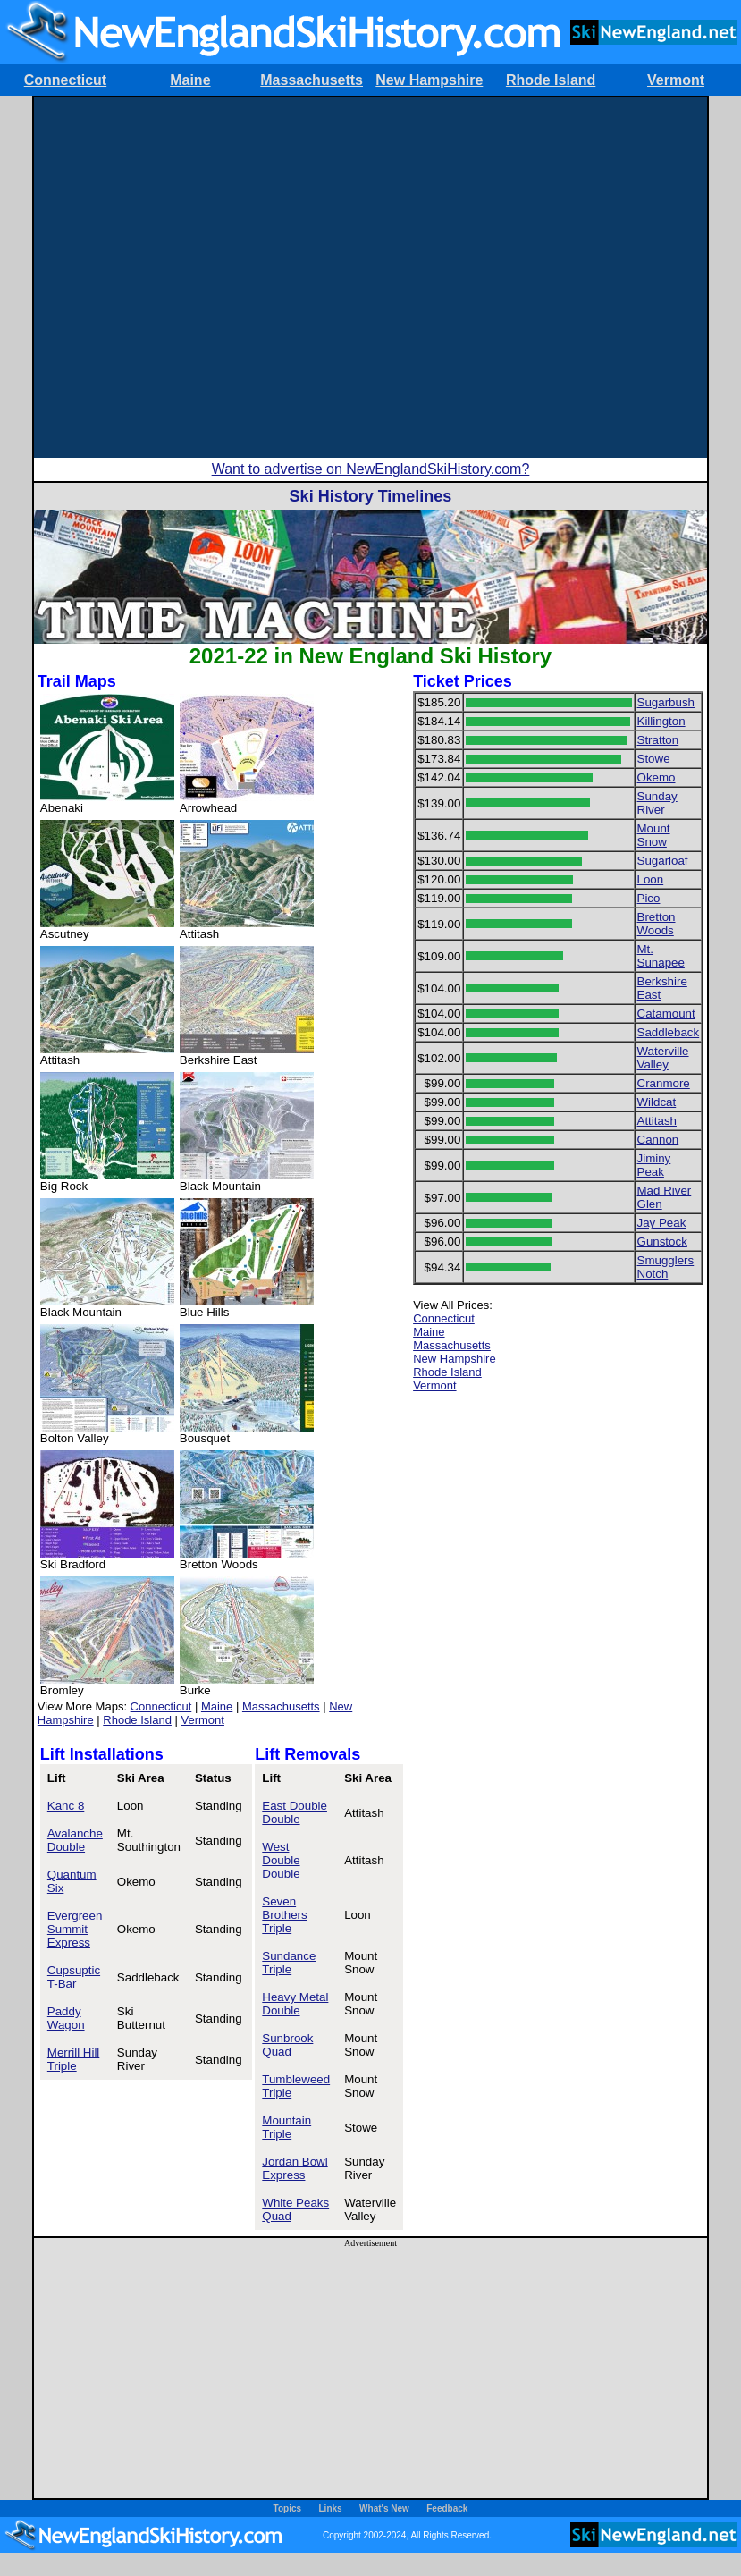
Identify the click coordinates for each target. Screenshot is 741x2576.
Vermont (675, 80)
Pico (649, 898)
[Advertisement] (212, 277)
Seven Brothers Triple (284, 1915)
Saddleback (668, 1032)
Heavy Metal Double (295, 2003)
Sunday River (657, 803)
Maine (190, 80)
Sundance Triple (289, 1962)
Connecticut (65, 80)
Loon (650, 879)
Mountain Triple (286, 2127)
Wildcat (657, 1102)
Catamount (666, 1013)
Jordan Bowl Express (294, 2168)
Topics (287, 2508)
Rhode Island (550, 80)
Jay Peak (661, 1222)
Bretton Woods (656, 923)
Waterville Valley (663, 1057)
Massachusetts (311, 80)
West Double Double (280, 1860)
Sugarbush (666, 702)
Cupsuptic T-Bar (73, 1977)
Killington (661, 721)
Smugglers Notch (666, 1267)
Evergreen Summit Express (75, 1929)
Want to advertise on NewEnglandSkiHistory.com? (371, 469)
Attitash (657, 1121)
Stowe (653, 758)
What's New (384, 2508)
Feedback (446, 2508)
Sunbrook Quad (287, 2044)
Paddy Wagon (66, 2018)
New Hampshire (429, 80)
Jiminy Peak (654, 1165)
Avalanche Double (75, 1840)
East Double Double (294, 1812)
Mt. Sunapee (661, 955)
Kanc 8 (66, 1805)
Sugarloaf (662, 860)
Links (330, 2508)
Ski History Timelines (371, 496)
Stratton (658, 740)
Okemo (656, 777)
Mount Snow (653, 835)
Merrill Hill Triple (73, 2059)
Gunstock (662, 1241)
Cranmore (663, 1083)
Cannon (658, 1139)
